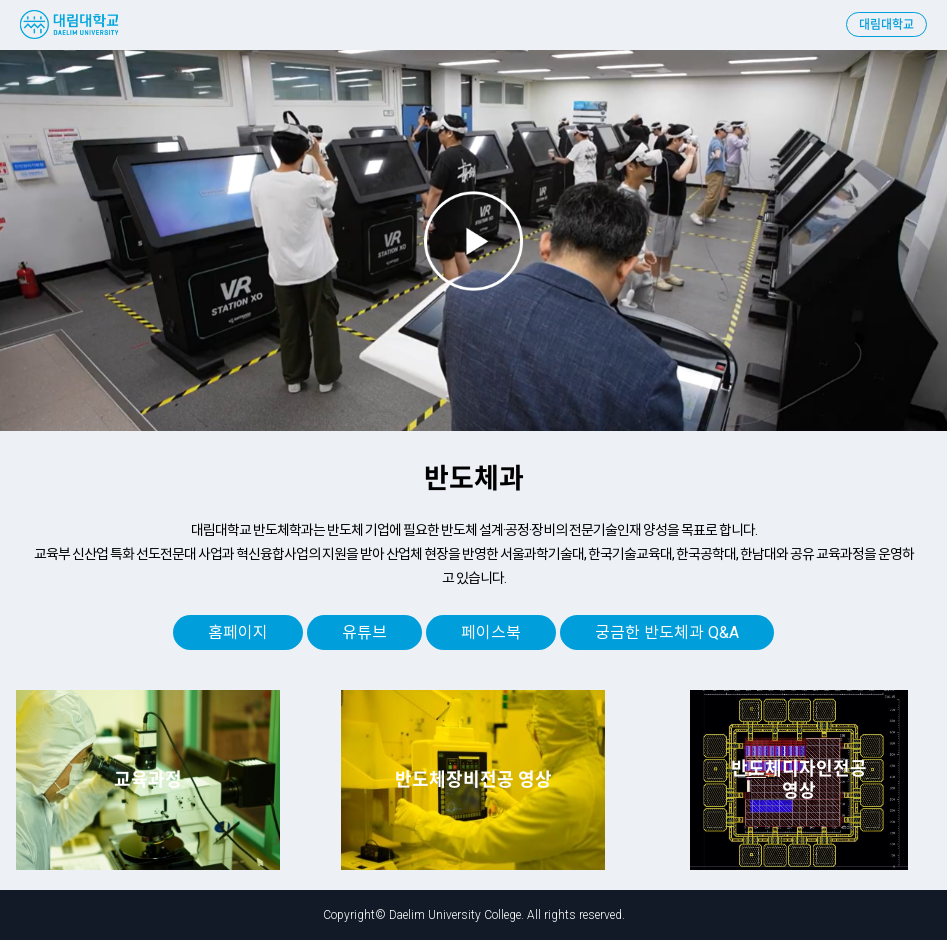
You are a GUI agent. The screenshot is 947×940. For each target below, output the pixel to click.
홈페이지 (238, 632)
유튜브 (364, 632)
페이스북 (491, 632)
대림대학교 (886, 25)
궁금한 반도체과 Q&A (667, 632)
